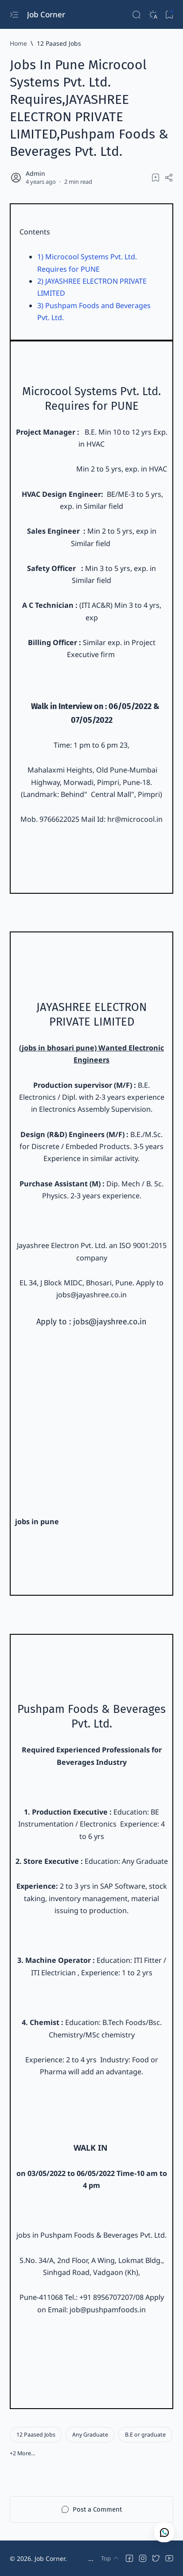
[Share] (168, 177)
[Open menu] (14, 14)
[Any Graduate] (90, 2434)
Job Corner (47, 14)
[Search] (136, 14)
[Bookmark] (169, 14)
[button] (22, 2453)
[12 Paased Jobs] (59, 43)
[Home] (18, 43)
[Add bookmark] (155, 177)
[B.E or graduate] (145, 2434)
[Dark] (152, 14)
